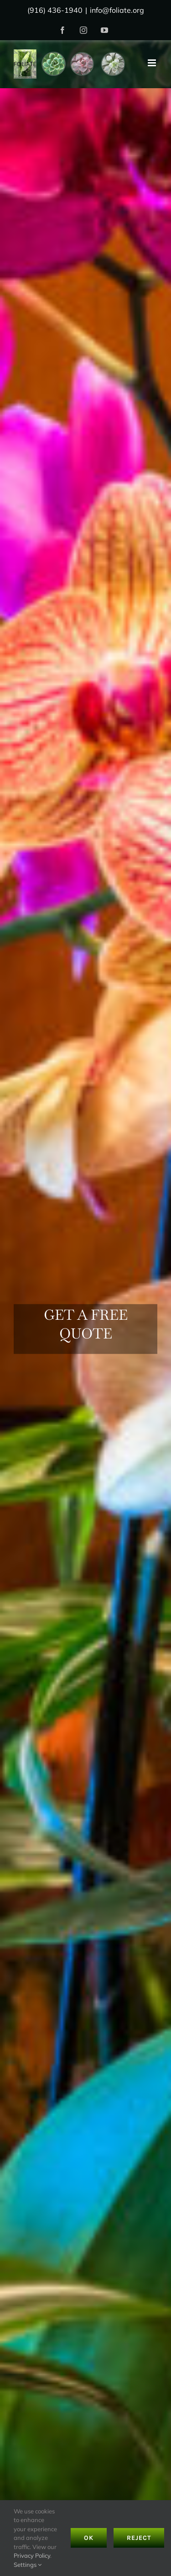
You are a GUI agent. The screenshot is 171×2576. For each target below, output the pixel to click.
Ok (88, 2538)
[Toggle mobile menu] (152, 63)
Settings (27, 2564)
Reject (139, 2538)
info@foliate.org (117, 10)
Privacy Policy (32, 2555)
